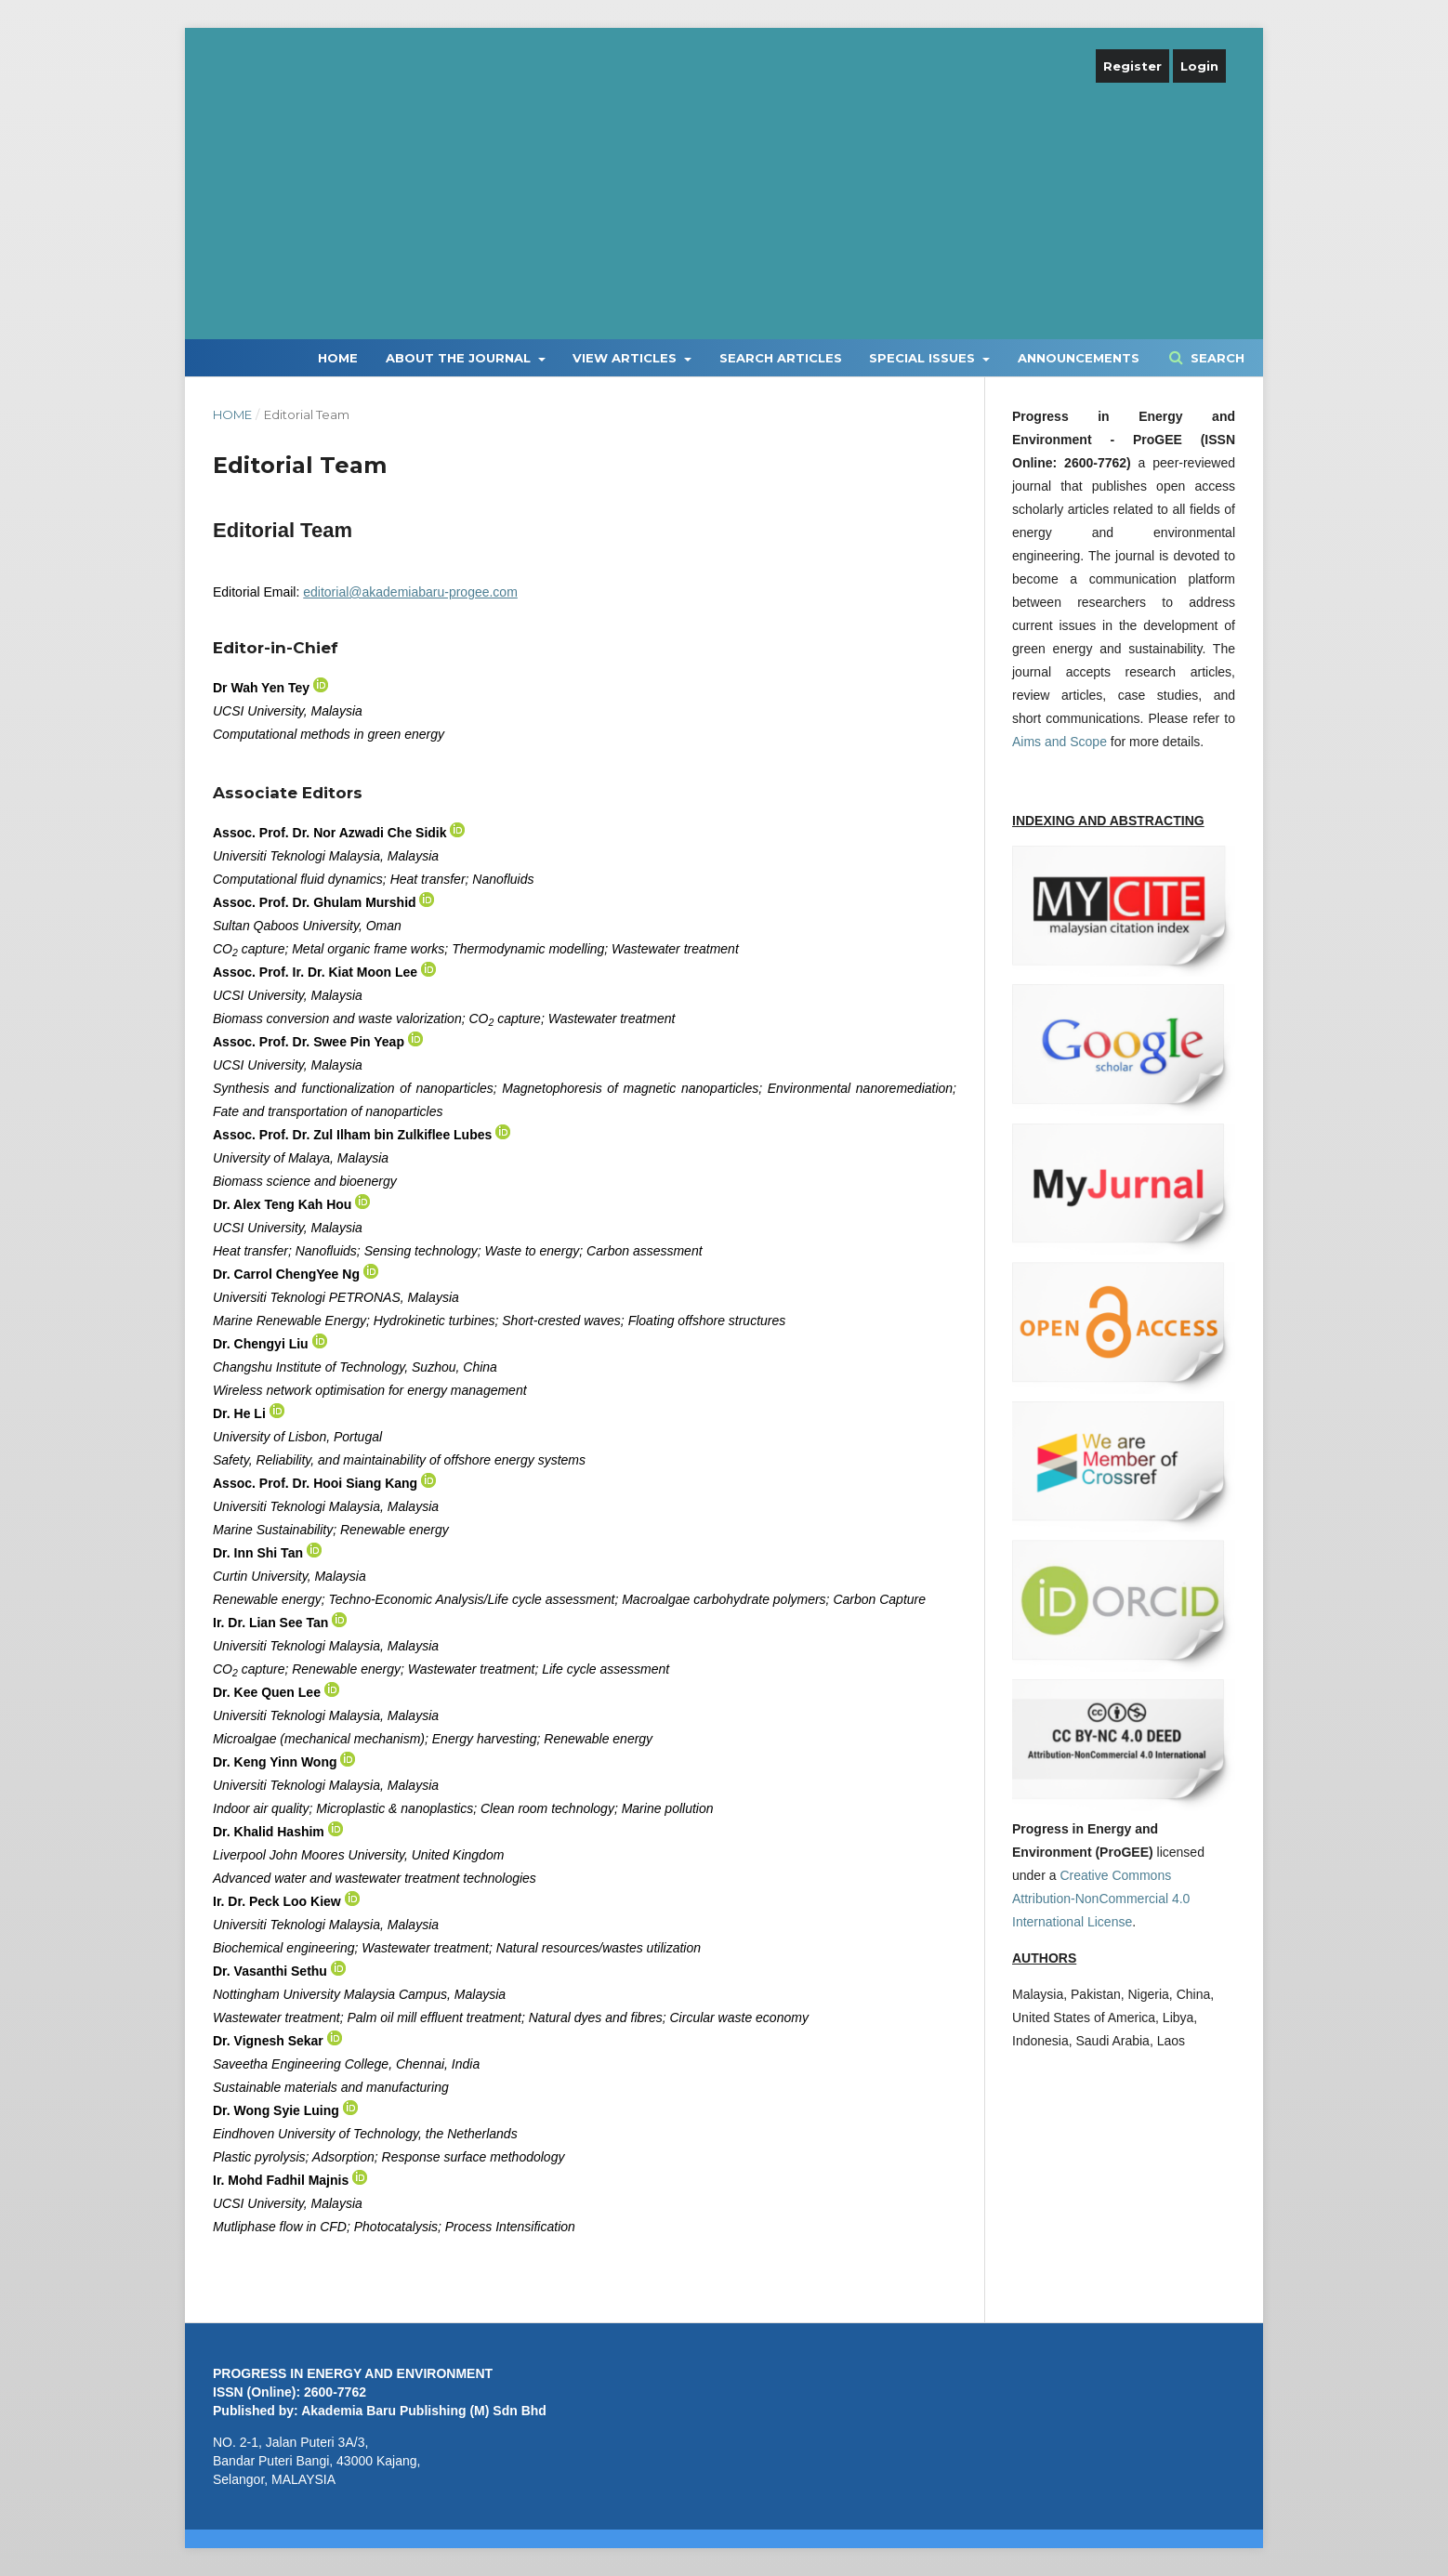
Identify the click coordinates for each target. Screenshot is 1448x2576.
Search (1215, 357)
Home (338, 357)
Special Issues (924, 357)
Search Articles (780, 357)
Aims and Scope (1059, 741)
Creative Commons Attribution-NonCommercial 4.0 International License (1101, 1898)
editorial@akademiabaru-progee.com (410, 592)
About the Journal (460, 357)
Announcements (1078, 357)
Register (1132, 66)
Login (1199, 66)
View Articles (626, 357)
